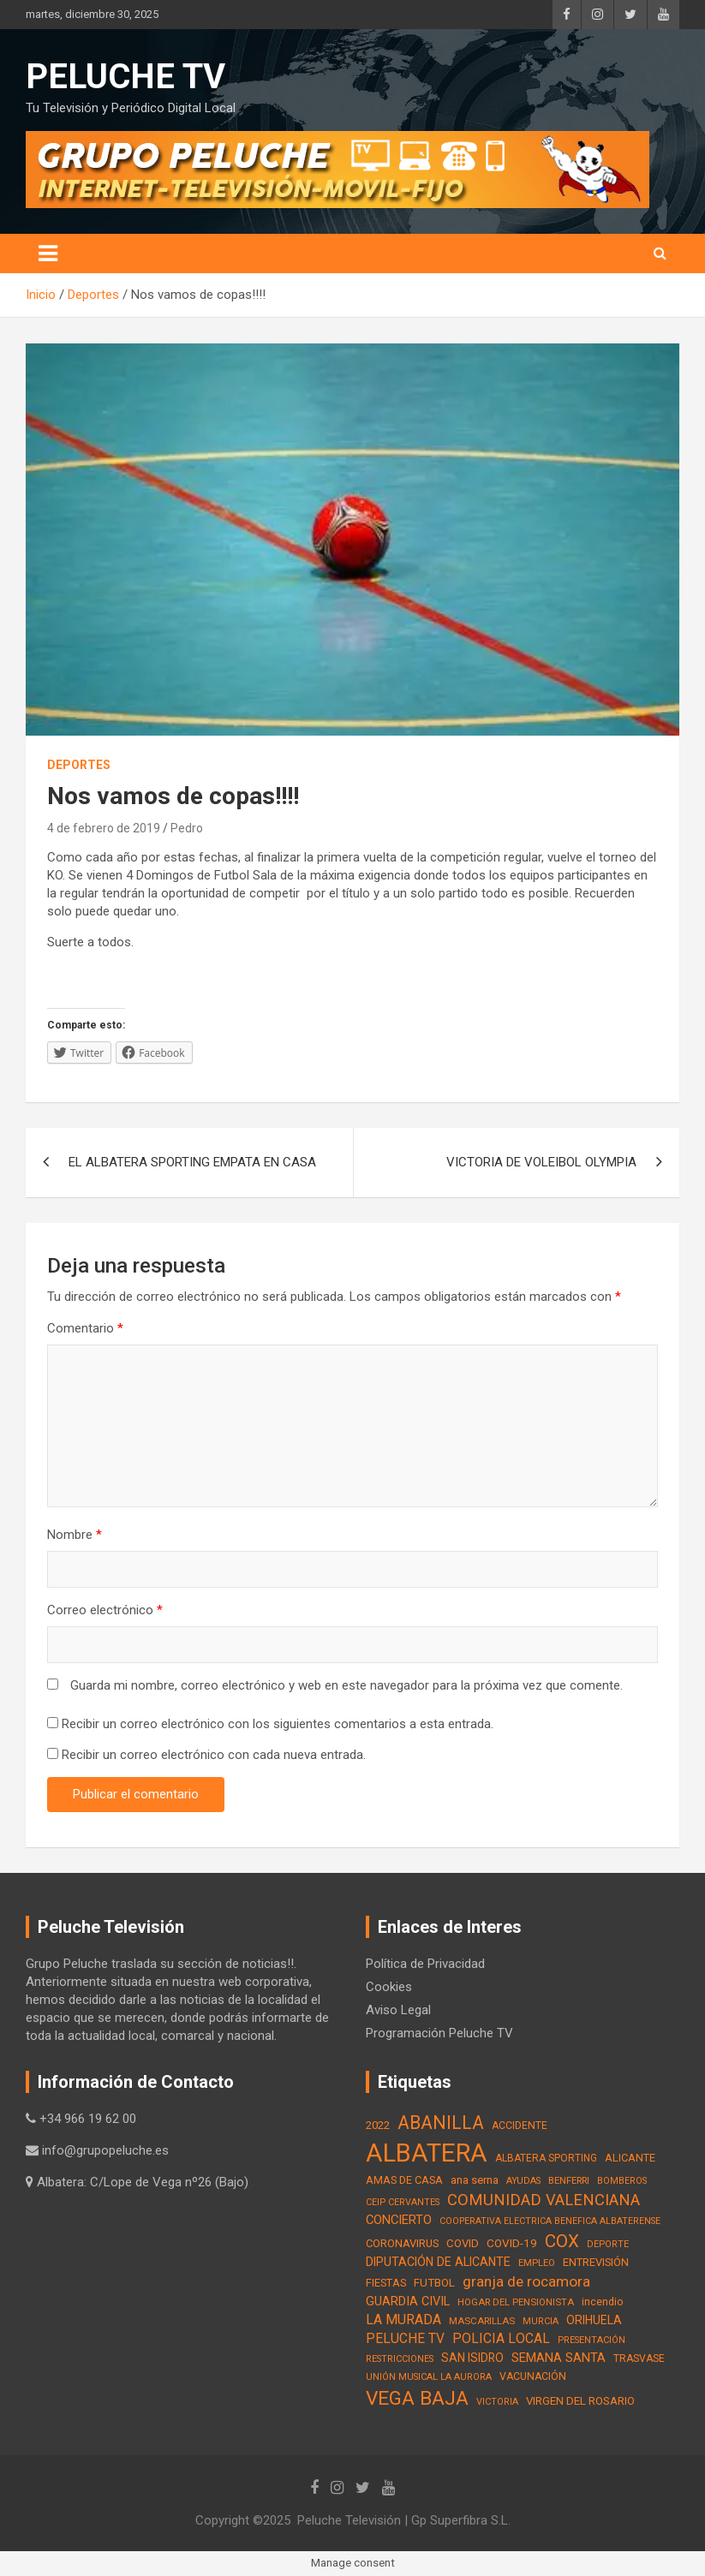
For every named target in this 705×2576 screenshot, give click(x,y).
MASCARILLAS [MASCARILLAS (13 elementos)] (482, 2321)
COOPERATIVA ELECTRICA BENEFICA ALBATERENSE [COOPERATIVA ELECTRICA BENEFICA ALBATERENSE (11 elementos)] (549, 2221)
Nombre (74, 1534)
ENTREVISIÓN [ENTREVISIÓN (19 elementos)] (596, 2262)
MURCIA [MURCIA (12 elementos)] (541, 2321)
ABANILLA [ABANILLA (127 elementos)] (440, 2122)
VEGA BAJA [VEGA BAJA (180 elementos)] (417, 2398)
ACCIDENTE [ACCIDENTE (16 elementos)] (519, 2126)
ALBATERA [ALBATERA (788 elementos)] (426, 2153)
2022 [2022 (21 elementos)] (378, 2125)
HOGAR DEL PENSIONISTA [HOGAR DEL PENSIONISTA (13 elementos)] (515, 2302)
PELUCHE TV (125, 77)
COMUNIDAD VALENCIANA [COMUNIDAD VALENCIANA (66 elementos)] (543, 2200)
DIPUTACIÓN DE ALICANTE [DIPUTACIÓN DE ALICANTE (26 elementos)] (438, 2262)
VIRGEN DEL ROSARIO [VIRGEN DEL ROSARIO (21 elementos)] (580, 2400)
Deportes (79, 765)
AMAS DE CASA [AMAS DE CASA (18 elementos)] (404, 2180)
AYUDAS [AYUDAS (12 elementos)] (523, 2180)
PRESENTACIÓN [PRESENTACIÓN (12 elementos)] (591, 2340)
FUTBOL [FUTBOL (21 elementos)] (434, 2282)
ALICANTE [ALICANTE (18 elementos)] (630, 2157)
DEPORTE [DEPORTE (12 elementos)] (608, 2244)
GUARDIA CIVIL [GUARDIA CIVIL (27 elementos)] (408, 2301)
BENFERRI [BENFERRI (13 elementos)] (568, 2180)
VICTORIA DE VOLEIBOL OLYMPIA (541, 1162)
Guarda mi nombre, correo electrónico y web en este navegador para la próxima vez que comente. (346, 1685)
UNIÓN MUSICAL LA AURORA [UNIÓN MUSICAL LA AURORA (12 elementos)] (429, 2376)
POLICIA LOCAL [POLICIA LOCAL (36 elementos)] (501, 2338)
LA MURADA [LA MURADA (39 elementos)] (403, 2319)
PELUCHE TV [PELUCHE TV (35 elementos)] (405, 2338)
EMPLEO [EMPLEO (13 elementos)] (536, 2263)
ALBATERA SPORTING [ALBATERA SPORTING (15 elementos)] (546, 2158)
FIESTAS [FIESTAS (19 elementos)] (386, 2282)
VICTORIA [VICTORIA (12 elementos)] (497, 2401)
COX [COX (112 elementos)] (562, 2241)
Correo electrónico (105, 1610)
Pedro (186, 828)
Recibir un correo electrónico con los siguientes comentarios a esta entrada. (277, 1724)
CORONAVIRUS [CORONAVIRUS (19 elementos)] (402, 2243)
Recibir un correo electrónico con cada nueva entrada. (214, 1754)
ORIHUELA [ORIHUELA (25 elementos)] (594, 2320)
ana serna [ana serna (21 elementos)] (475, 2180)
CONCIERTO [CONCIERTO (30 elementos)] (399, 2219)
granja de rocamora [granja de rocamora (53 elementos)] (526, 2281)
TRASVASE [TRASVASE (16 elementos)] (639, 2358)
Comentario (85, 1328)
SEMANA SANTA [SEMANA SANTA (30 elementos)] (558, 2357)
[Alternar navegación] (48, 253)
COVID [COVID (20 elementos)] (462, 2243)
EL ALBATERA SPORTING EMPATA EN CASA (192, 1162)
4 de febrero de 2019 (103, 828)
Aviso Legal (398, 2010)
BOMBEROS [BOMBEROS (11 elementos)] (622, 2180)
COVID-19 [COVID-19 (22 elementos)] (512, 2243)
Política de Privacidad (425, 1963)
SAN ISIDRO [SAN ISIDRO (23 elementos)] (472, 2357)
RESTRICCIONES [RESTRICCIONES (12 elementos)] (399, 2358)
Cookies (389, 1987)
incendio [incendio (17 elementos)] (603, 2301)
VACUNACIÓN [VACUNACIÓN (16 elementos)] (532, 2376)
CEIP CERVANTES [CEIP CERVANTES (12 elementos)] (402, 2202)
